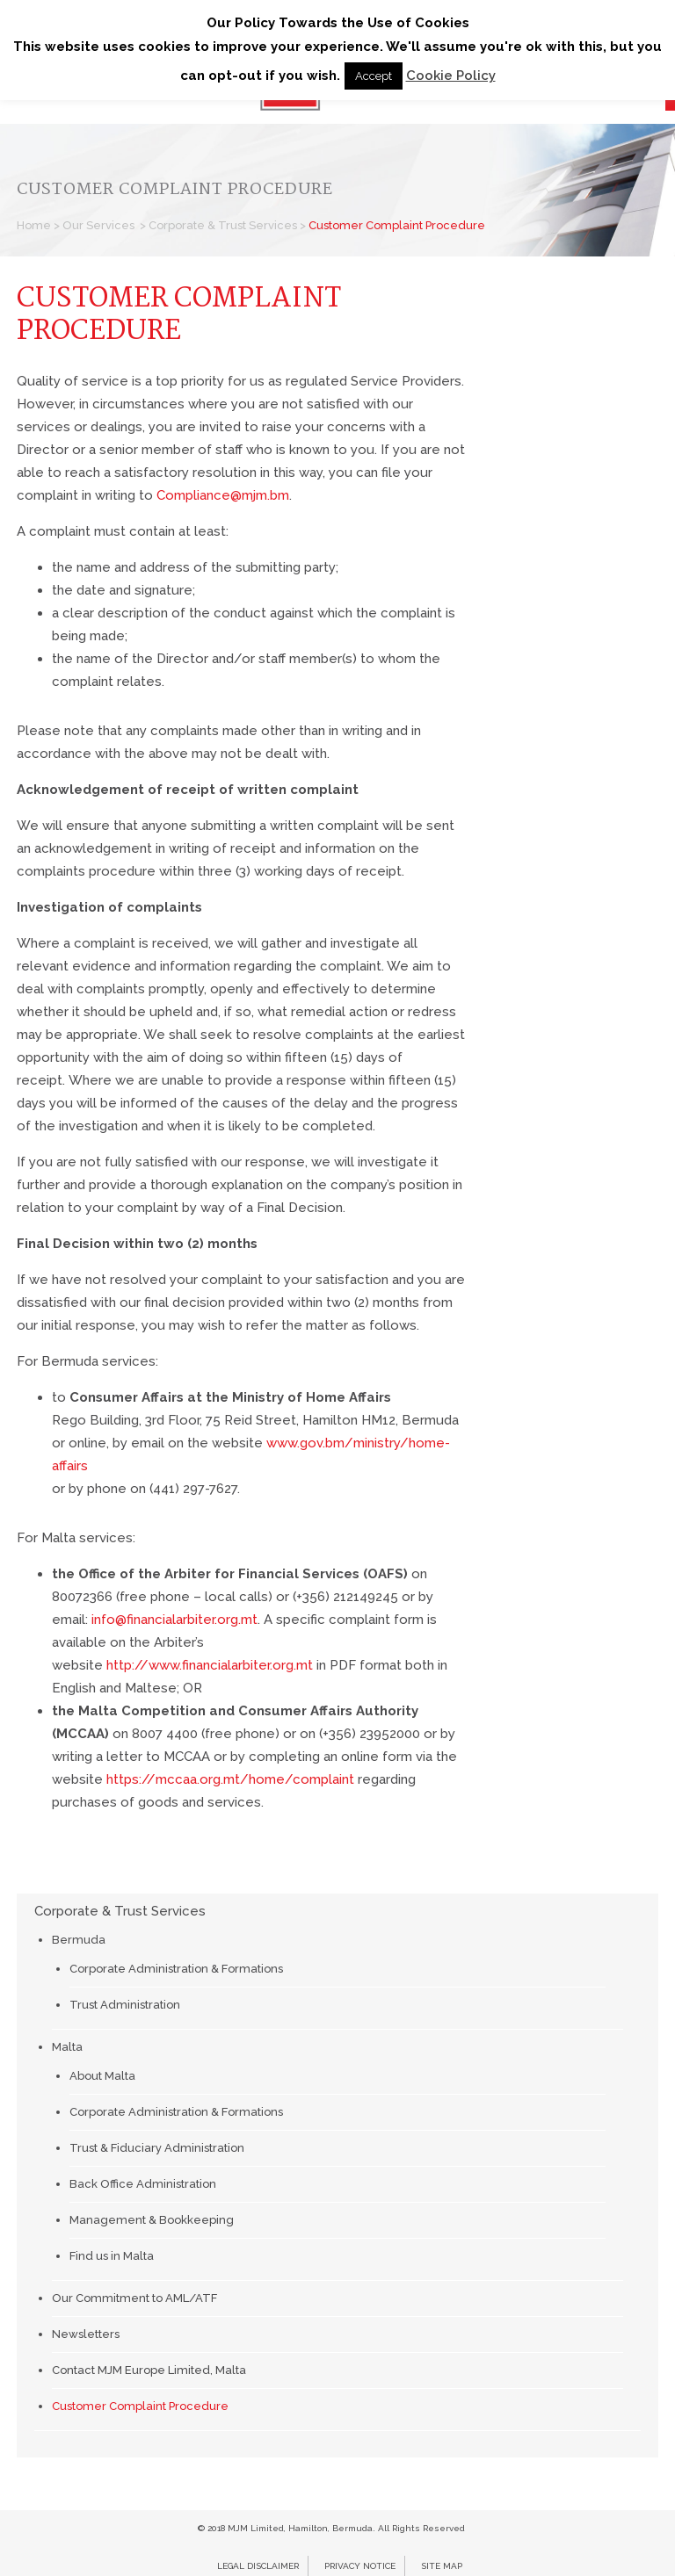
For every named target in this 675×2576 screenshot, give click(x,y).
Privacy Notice (360, 2566)
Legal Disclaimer (258, 2566)
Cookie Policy (451, 75)
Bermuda (78, 1939)
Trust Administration (124, 2004)
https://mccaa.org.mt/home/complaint (230, 1779)
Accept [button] (373, 76)
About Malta (102, 2075)
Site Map (441, 2566)
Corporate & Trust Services (223, 225)
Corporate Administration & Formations (176, 1968)
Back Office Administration (142, 2183)
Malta (67, 2046)
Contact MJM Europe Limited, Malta (149, 2370)
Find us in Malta (111, 2255)
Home (34, 225)
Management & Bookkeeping (151, 2219)
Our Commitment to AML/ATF (134, 2298)
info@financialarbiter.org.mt (174, 1619)
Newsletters (86, 2334)
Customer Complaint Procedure (140, 2406)
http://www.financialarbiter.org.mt (209, 1665)
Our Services (98, 225)
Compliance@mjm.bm (222, 495)
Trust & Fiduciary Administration (156, 2147)
